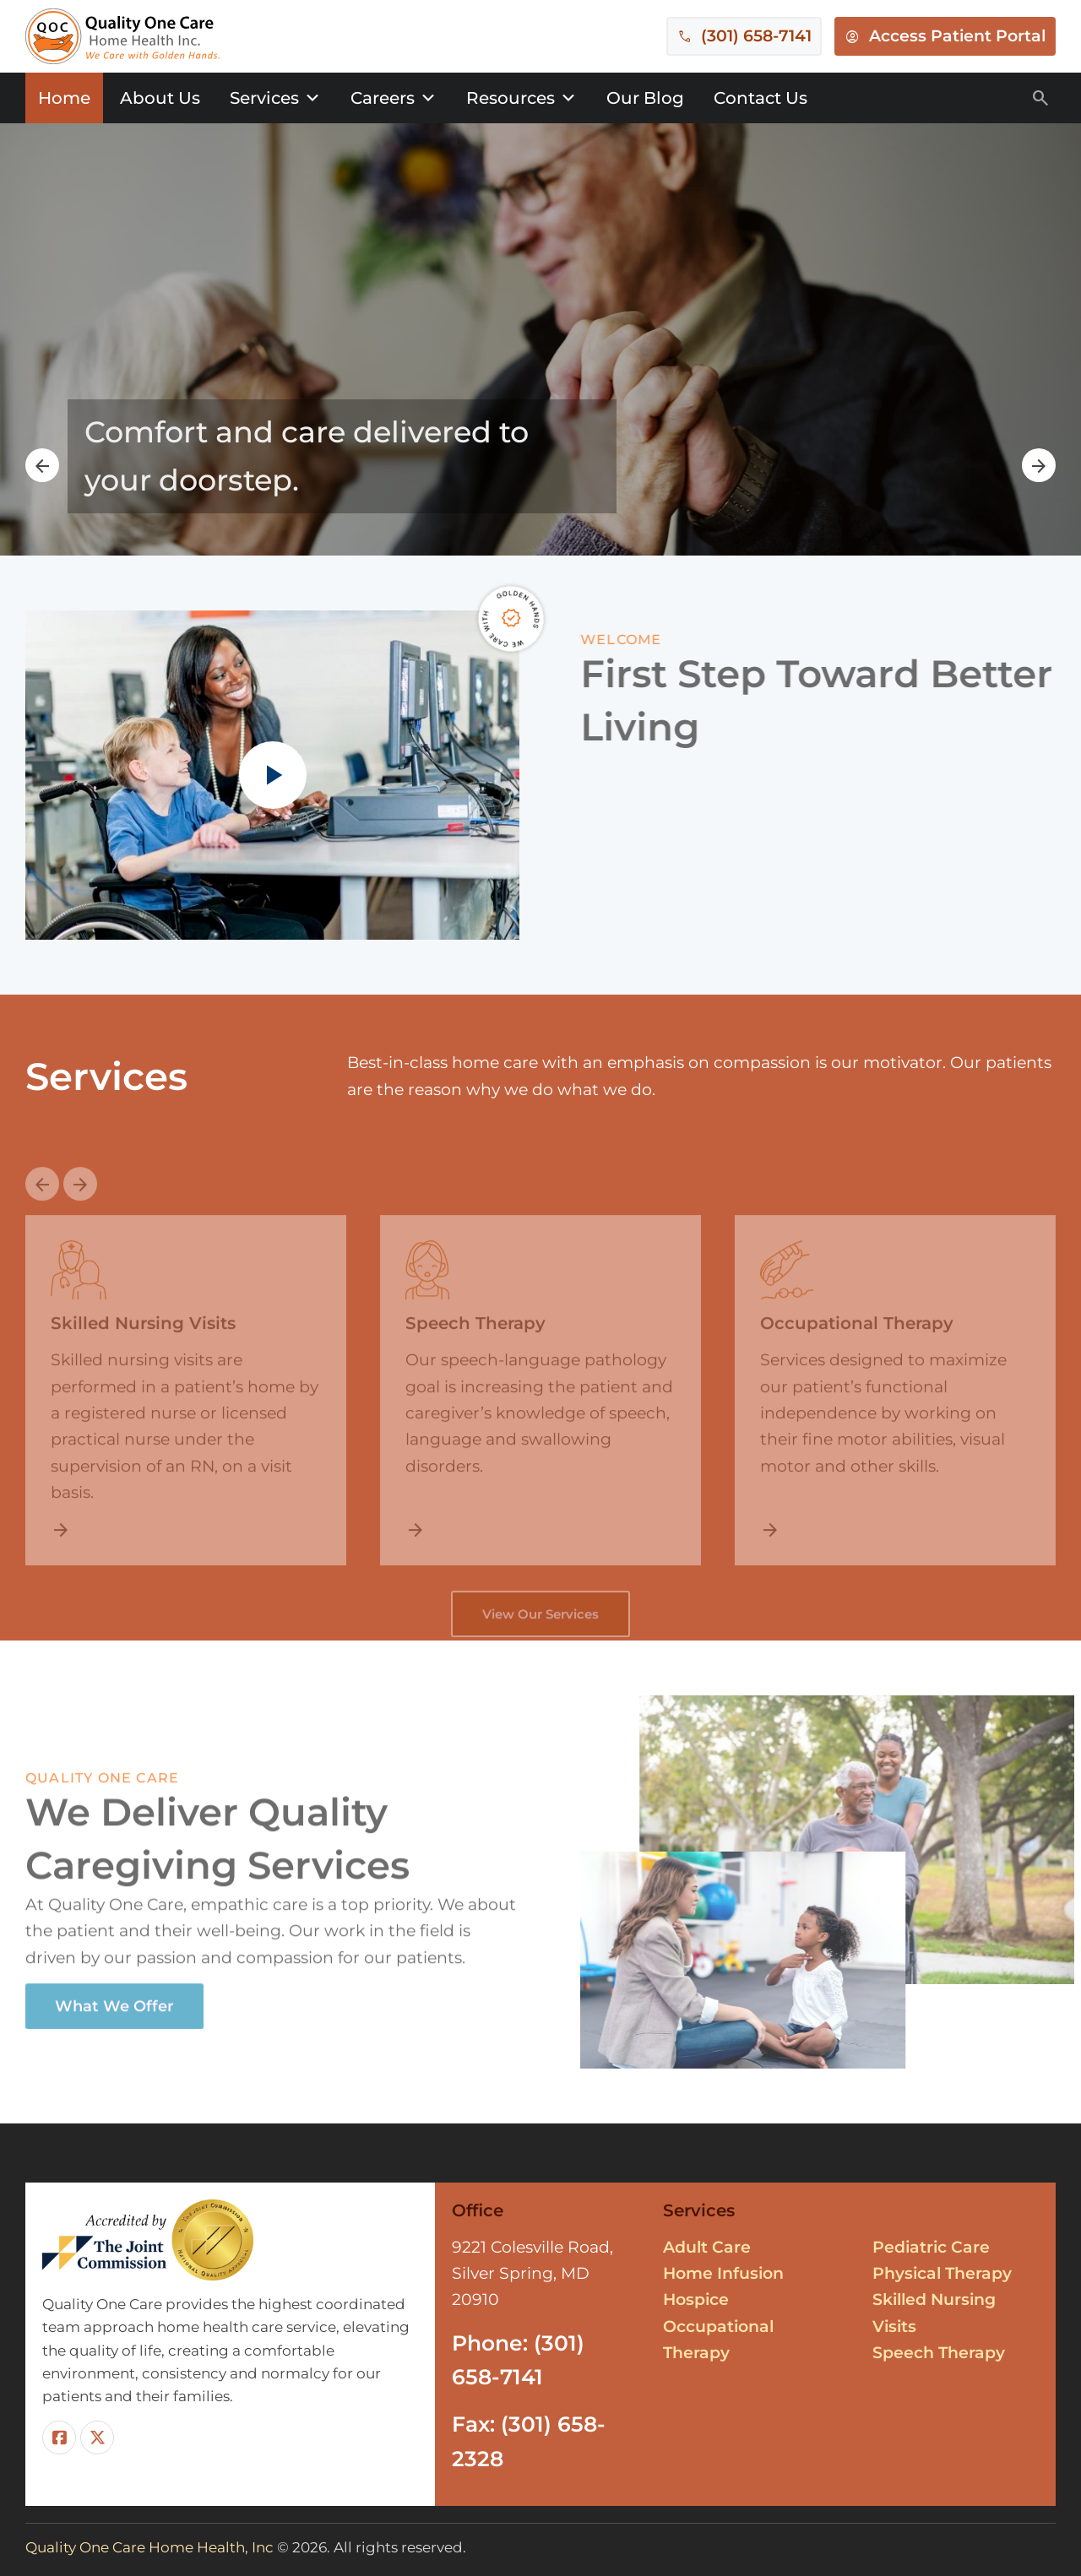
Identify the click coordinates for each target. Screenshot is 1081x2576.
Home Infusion (723, 2273)
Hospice (696, 2299)
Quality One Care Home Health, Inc (149, 2547)
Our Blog (645, 98)
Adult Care (707, 2247)
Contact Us (760, 98)
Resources (521, 98)
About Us (160, 98)
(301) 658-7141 (756, 36)
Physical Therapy (942, 2273)
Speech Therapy (938, 2352)
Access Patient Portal (957, 36)
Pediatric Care (931, 2247)
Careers (393, 98)
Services (275, 98)
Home (64, 98)
